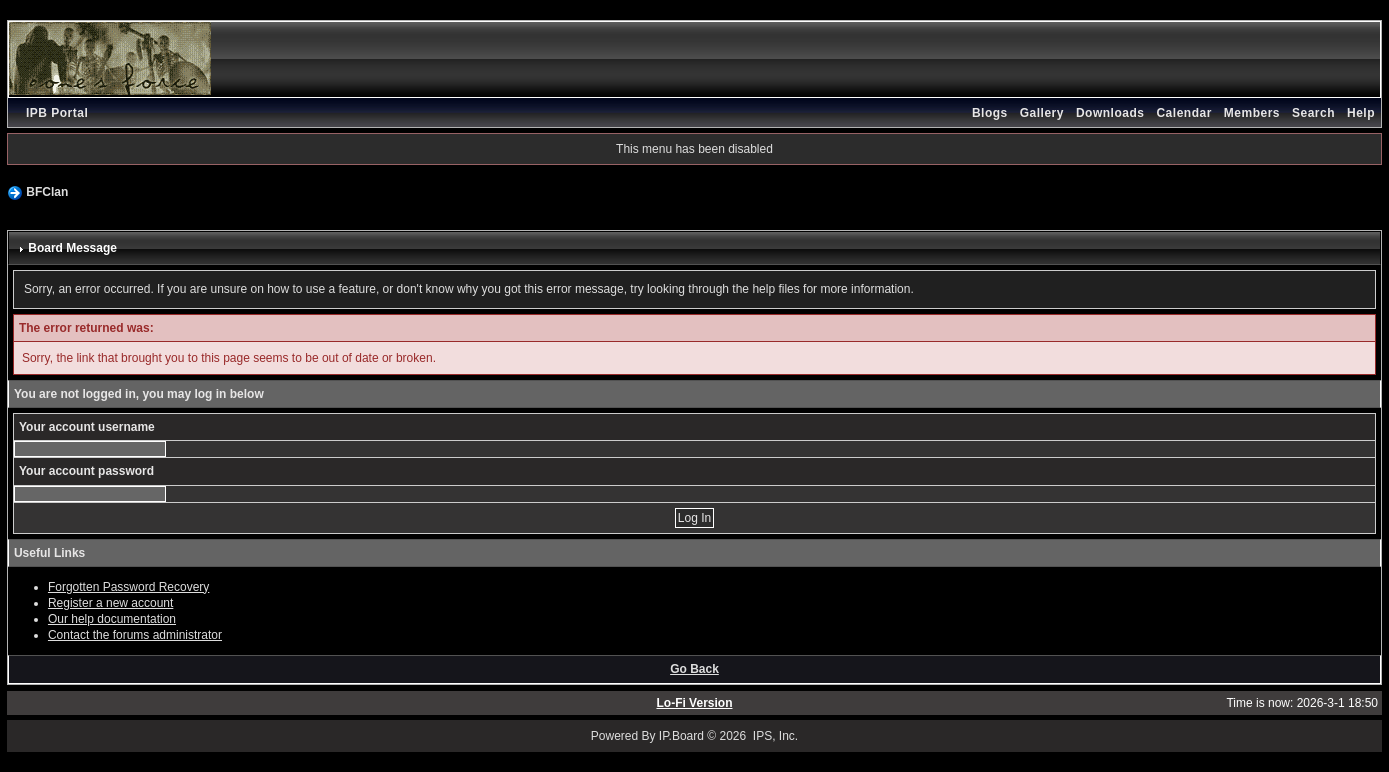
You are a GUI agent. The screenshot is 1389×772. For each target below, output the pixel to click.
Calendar (1183, 113)
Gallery (1042, 113)
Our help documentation (112, 619)
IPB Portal (57, 113)
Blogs (990, 113)
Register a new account (110, 603)
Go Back (694, 669)
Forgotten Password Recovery (128, 587)
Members (1252, 113)
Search (1313, 113)
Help (1361, 113)
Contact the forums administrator (135, 635)
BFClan (47, 192)
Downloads (1110, 113)
